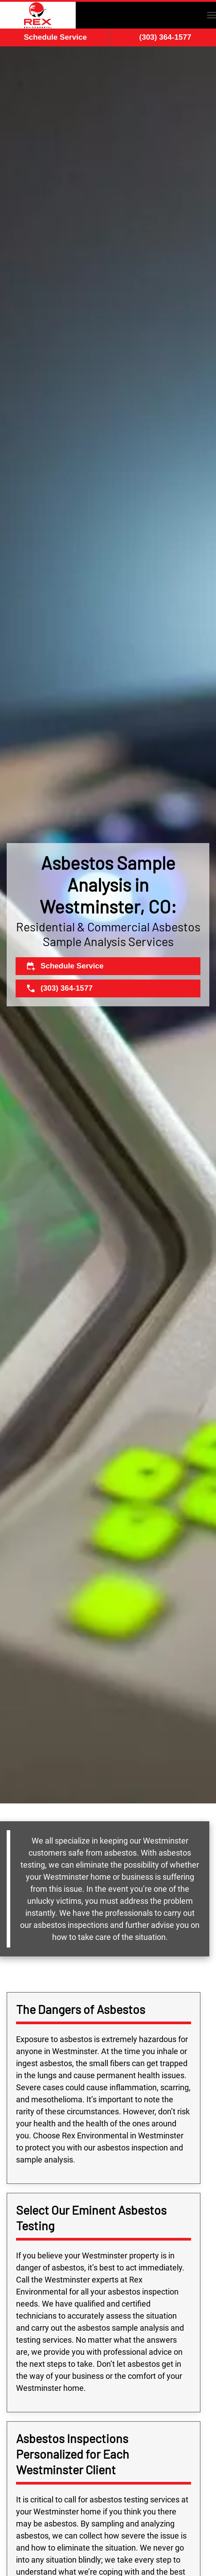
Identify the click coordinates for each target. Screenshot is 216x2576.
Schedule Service (55, 37)
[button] (211, 15)
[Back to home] (38, 15)
